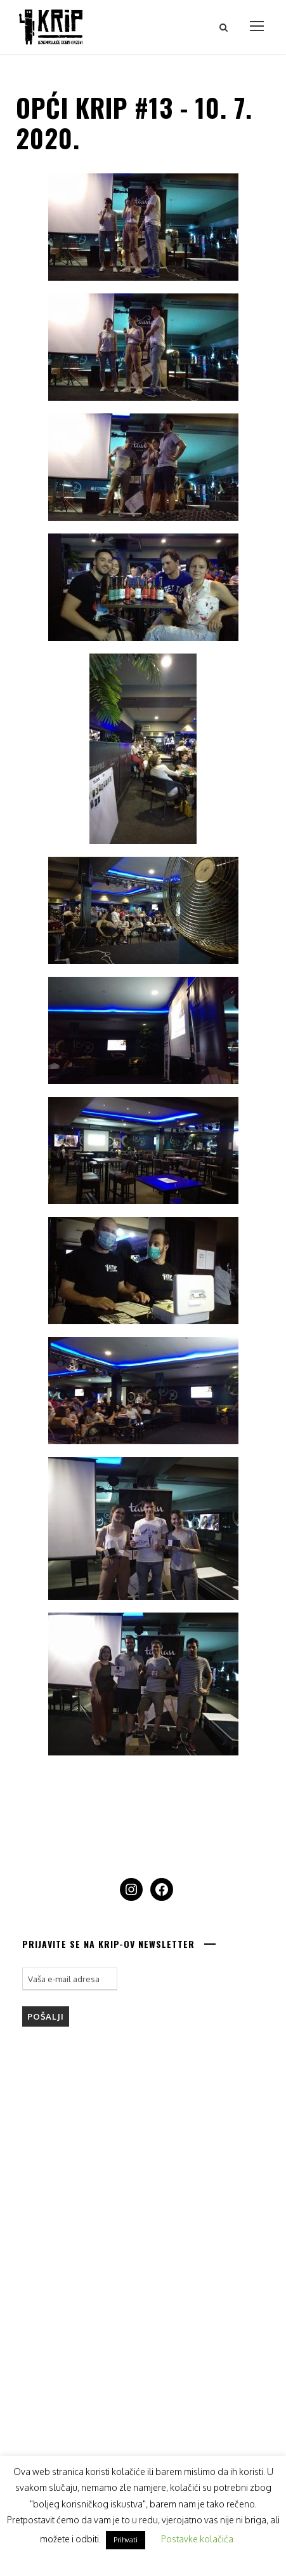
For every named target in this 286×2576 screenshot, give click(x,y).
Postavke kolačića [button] (197, 2538)
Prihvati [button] (126, 2539)
